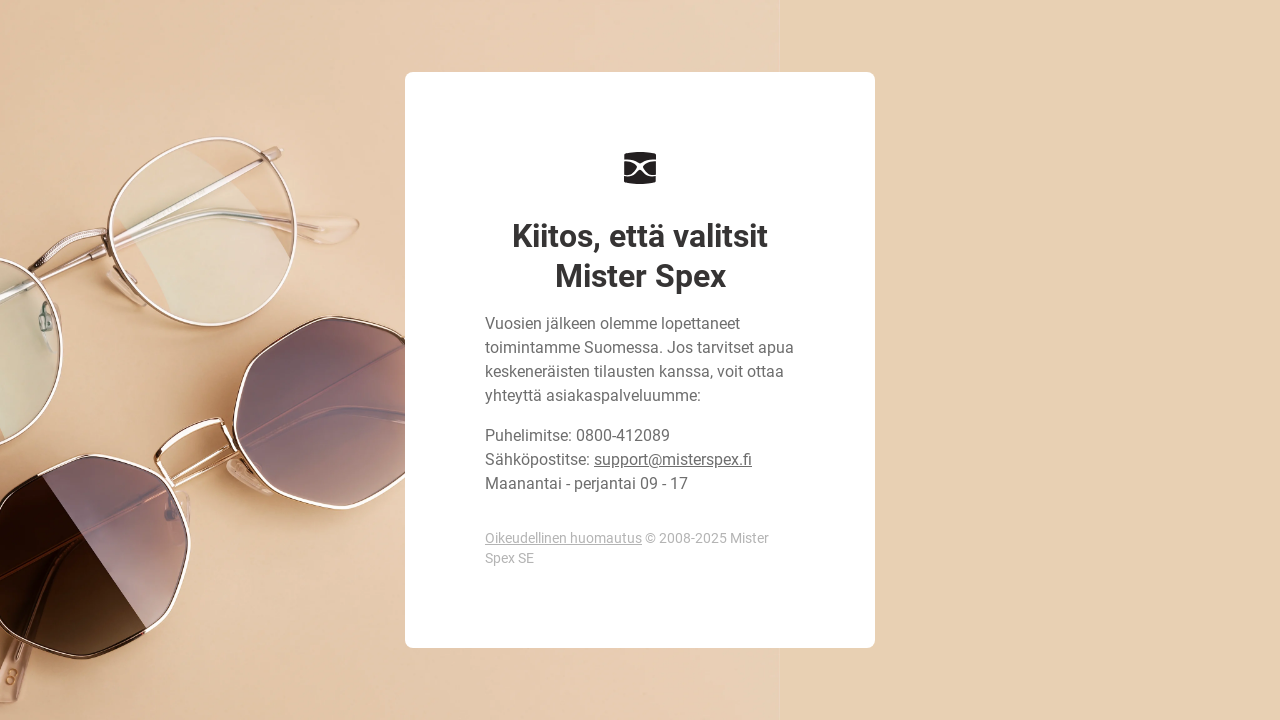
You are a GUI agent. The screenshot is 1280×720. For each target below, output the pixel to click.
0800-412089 (623, 435)
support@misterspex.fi (673, 459)
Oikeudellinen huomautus (563, 538)
